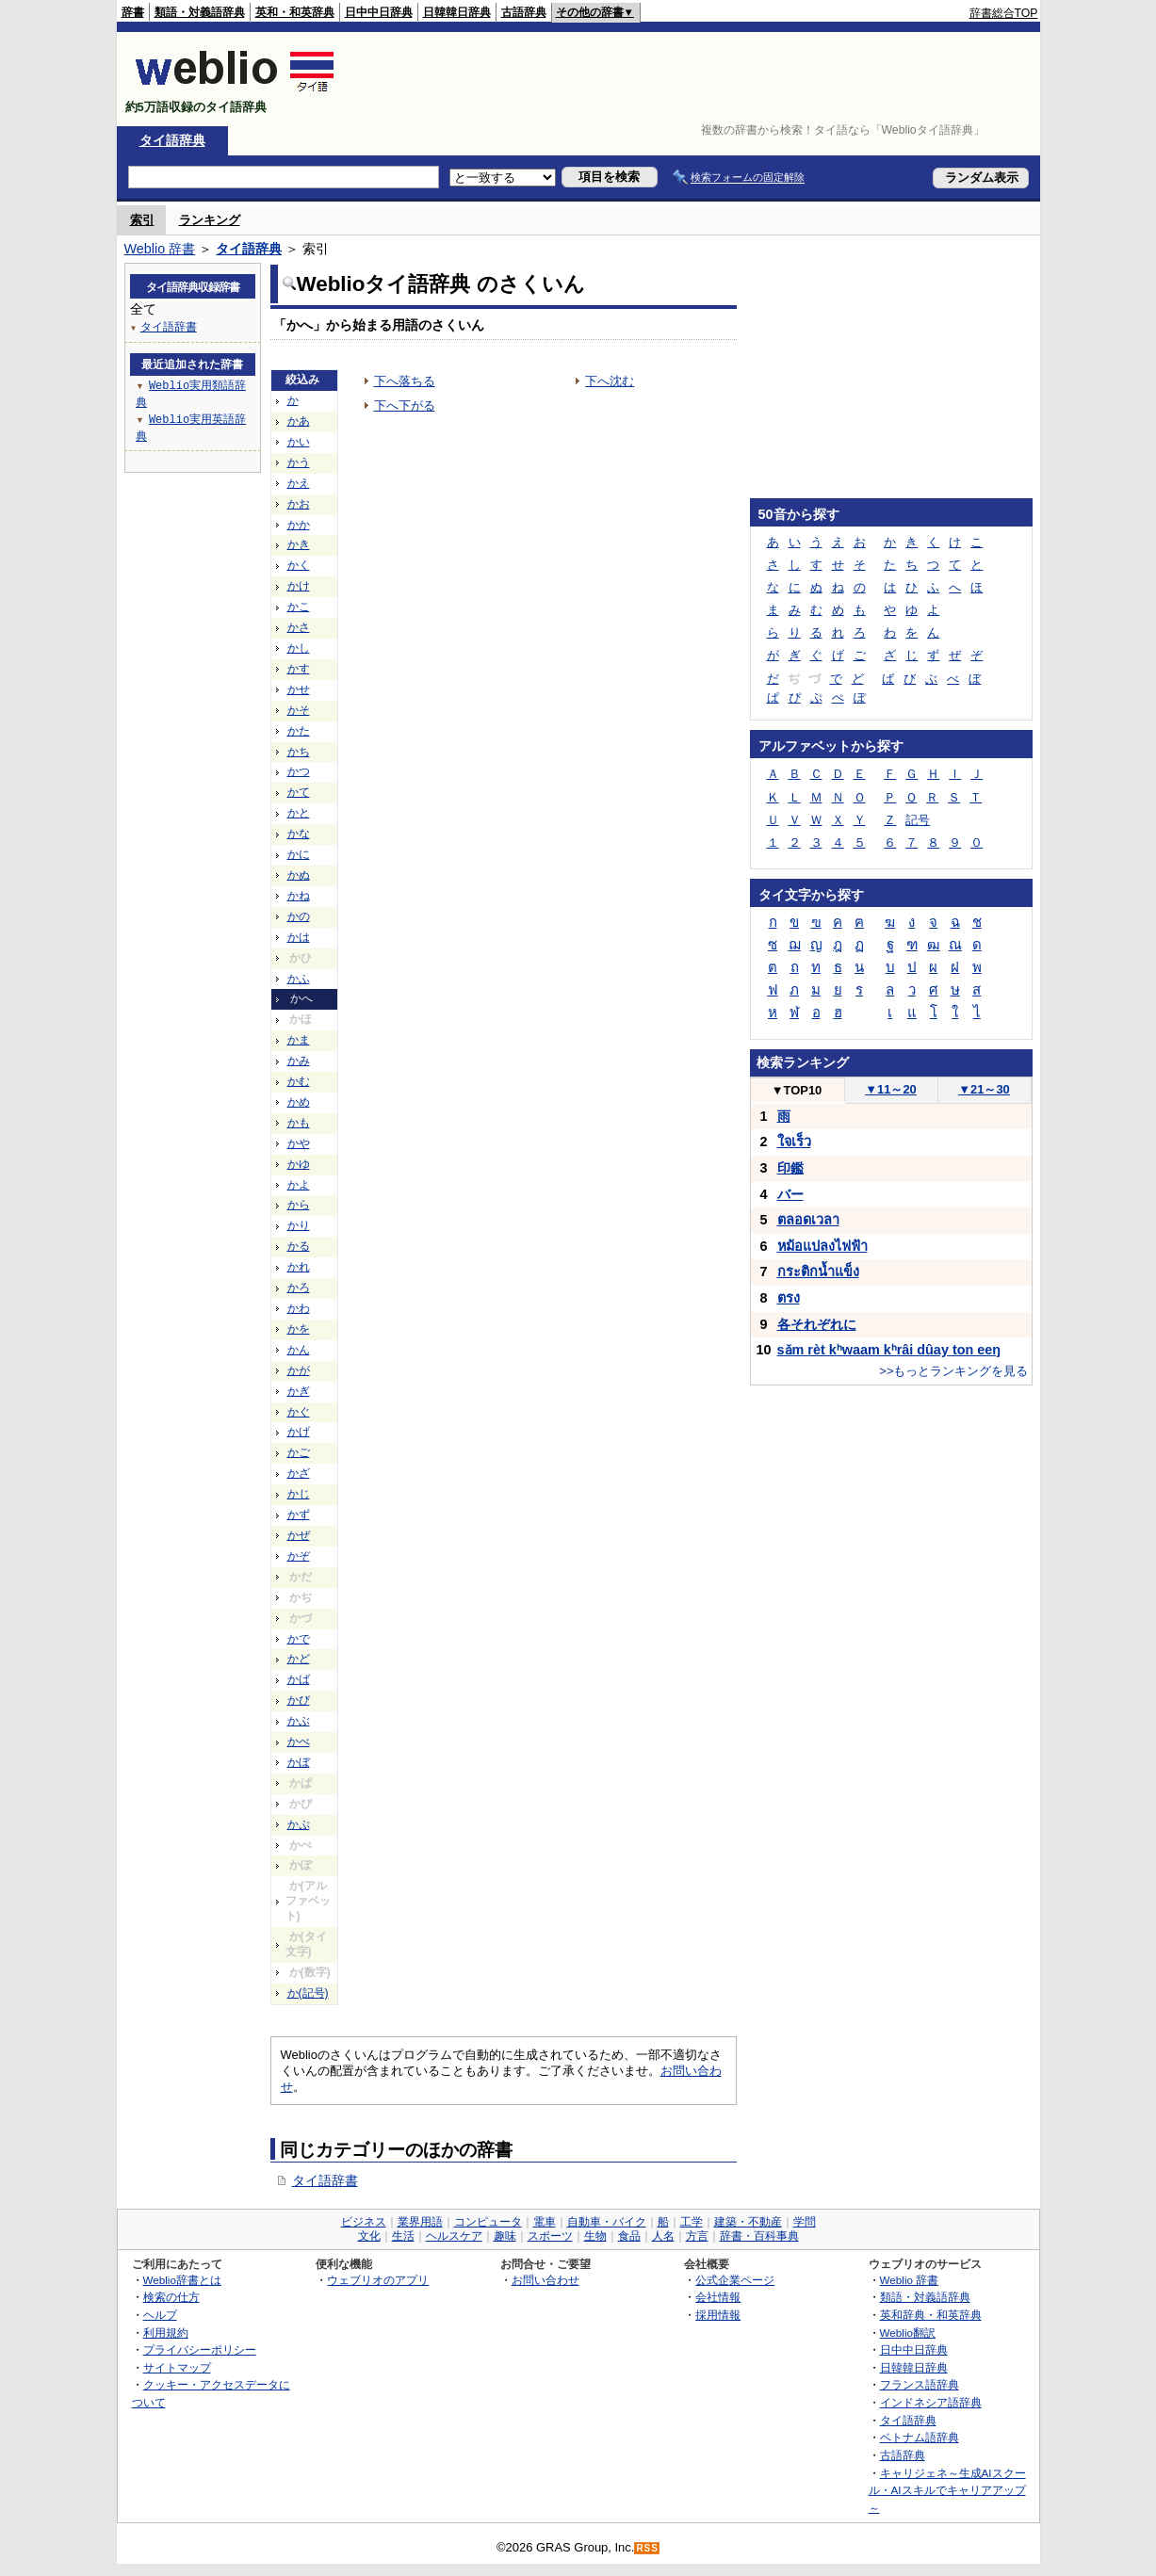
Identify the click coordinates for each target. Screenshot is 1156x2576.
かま (298, 1039)
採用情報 (718, 2315)
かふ (298, 978)
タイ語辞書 (325, 2180)
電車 (544, 2222)
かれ (298, 1266)
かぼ (298, 1762)
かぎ (298, 1391)
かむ (298, 1081)
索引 (142, 220)
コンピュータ (488, 2222)
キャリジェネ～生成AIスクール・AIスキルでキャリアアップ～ (947, 2490)
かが (298, 1370)
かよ (298, 1184)
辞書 (133, 12)
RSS (647, 2548)
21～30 (984, 1089)
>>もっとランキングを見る (953, 1371)
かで (298, 1638)
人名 (663, 2236)
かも (298, 1122)
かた (298, 730)
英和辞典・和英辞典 (931, 2315)
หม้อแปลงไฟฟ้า (822, 1246)
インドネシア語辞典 (931, 2402)
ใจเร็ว (794, 1141)
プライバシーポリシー (199, 2349)
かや (298, 1143)
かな (298, 833)
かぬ (298, 875)
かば (298, 1679)
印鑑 (790, 1167)
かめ (298, 1102)
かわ (298, 1308)
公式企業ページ (734, 2280)
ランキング (209, 220)
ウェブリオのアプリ (378, 2280)
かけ (298, 585)
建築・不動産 (748, 2222)
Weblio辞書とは (182, 2280)
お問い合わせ (545, 2280)
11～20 (891, 1089)
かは (298, 937)
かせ (298, 689)
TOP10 (797, 1090)
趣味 (505, 2236)
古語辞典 (523, 12)
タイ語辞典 (172, 140)
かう (298, 462)
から (298, 1204)
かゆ (298, 1164)
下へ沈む (609, 381)
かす (298, 668)
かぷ (298, 1824)
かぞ (298, 1556)
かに (298, 854)
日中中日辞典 (379, 12)
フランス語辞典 (919, 2384)
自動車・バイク (606, 2222)
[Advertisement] (695, 79)
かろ (298, 1287)
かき (298, 544)
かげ (298, 1431)
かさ (298, 627)
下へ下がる (404, 405)
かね (298, 895)
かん (298, 1349)
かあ (298, 421)
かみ (298, 1060)
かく (298, 565)
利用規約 (165, 2332)
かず (298, 1514)
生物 (595, 2236)
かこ (298, 606)
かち (298, 751)
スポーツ (550, 2236)
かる (298, 1246)
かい (298, 441)
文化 (369, 2236)
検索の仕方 (171, 2297)
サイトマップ (177, 2367)
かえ (298, 483)
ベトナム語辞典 (919, 2437)
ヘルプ (160, 2315)
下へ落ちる (404, 381)
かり (298, 1225)
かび (298, 1700)
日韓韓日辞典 (457, 12)
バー (790, 1194)
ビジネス (363, 2222)
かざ (298, 1473)
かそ (298, 710)
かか (298, 524)
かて (298, 792)
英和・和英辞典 (294, 12)
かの (298, 916)
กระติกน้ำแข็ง (818, 1271)
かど (298, 1658)
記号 (917, 820)
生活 (403, 2236)
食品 (629, 2236)
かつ (298, 771)
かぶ (298, 1720)
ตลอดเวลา (808, 1219)
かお (298, 503)
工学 (691, 2222)
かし (298, 648)
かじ (298, 1493)
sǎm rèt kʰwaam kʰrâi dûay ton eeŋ (889, 1349)
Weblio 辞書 (160, 248)
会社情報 (718, 2297)
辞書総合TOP (1003, 13)
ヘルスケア (454, 2236)
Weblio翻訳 (908, 2332)
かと (298, 812)
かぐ (298, 1411)
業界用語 (420, 2222)
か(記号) (308, 1993)
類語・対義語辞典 (200, 12)
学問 (804, 2222)
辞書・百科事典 (759, 2236)
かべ (298, 1741)
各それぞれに (816, 1324)
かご (298, 1452)
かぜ (298, 1535)
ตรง (788, 1297)
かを (298, 1329)
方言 (697, 2236)
